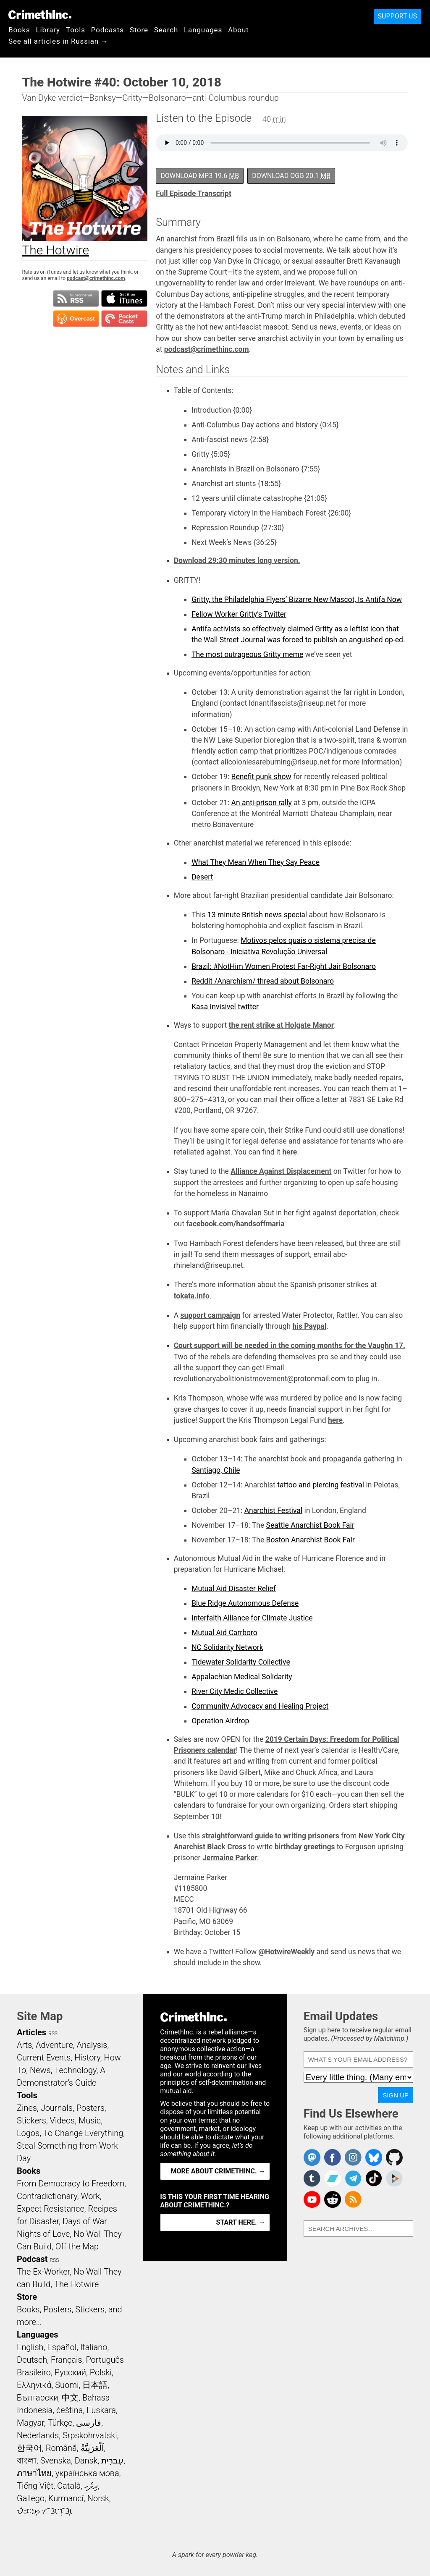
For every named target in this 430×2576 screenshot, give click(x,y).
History (87, 2057)
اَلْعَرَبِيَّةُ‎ (92, 2448)
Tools (75, 30)
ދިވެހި (91, 2486)
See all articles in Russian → (58, 41)
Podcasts (107, 30)
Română (61, 2448)
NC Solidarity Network (227, 1647)
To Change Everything (83, 2133)
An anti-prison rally (261, 802)
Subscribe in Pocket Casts (124, 318)
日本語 (95, 2385)
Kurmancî (66, 2498)
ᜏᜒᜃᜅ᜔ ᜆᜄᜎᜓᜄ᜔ (44, 2511)
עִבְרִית (112, 2461)
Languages (203, 30)
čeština (69, 2410)
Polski (101, 2372)
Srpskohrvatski (90, 2435)
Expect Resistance (50, 2209)
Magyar (30, 2423)
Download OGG (291, 176)
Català (69, 2486)
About (238, 30)
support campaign (210, 1315)
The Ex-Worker (43, 2272)
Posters (90, 2108)
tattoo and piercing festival (320, 1485)
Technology (75, 2070)
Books (19, 30)
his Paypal (309, 1326)
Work (90, 2196)
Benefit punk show (261, 776)
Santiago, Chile (215, 1470)
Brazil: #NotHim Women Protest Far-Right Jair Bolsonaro (283, 966)
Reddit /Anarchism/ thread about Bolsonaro (262, 981)
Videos (62, 2120)
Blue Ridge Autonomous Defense (245, 1603)
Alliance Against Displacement (281, 1171)
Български (37, 2398)
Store (139, 30)
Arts (24, 2045)
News (40, 2070)
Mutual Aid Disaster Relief (233, 1588)
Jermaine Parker (229, 1857)
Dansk (86, 2461)
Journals (57, 2108)
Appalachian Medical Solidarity (241, 1677)
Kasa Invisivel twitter (225, 1007)
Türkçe (59, 2423)
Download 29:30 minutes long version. (237, 560)
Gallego (31, 2498)
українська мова (87, 2473)
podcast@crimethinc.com (96, 278)
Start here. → (240, 2222)
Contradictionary (47, 2196)
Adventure (54, 2045)
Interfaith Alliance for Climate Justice (251, 1618)
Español (61, 2347)
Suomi (67, 2385)
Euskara (101, 2410)
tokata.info (192, 1296)
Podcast (32, 2259)
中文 (70, 2398)
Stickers (31, 2120)
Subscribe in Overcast (76, 318)
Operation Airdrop (220, 1721)
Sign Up (396, 2095)
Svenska (55, 2461)
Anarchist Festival (273, 1510)
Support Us (397, 16)
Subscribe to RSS (76, 298)
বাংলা (27, 2461)
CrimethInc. (39, 14)
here (289, 1152)
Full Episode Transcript (193, 193)
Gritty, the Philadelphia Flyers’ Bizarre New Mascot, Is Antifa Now (296, 599)
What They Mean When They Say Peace (255, 862)
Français (66, 2360)
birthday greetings (305, 1847)
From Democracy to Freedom (70, 2183)
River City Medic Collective (234, 1691)
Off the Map (77, 2246)
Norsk (98, 2498)
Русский (70, 2372)
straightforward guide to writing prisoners (270, 1836)
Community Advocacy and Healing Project (259, 1706)
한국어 (29, 2448)
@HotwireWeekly (286, 1952)
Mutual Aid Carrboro (224, 1632)
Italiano (93, 2347)
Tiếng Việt (35, 2486)
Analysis (91, 2045)
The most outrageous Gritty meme (247, 654)
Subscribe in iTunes (124, 298)
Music (90, 2120)
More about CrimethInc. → (218, 2171)
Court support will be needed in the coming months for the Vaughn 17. (290, 1345)
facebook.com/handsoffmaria (235, 1224)
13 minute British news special (257, 915)
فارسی (88, 2423)
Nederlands (38, 2435)
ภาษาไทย (34, 2473)
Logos (28, 2133)
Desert (202, 877)
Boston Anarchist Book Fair (310, 1540)
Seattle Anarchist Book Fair (310, 1525)
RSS (53, 2034)
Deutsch (32, 2360)
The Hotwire (76, 2284)
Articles (31, 2032)
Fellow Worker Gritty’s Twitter (238, 614)
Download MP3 (199, 176)
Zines (27, 2108)
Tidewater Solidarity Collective (240, 1662)
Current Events (44, 2057)
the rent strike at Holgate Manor (281, 1025)
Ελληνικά (34, 2385)
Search (166, 30)
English (30, 2347)
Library (48, 30)
